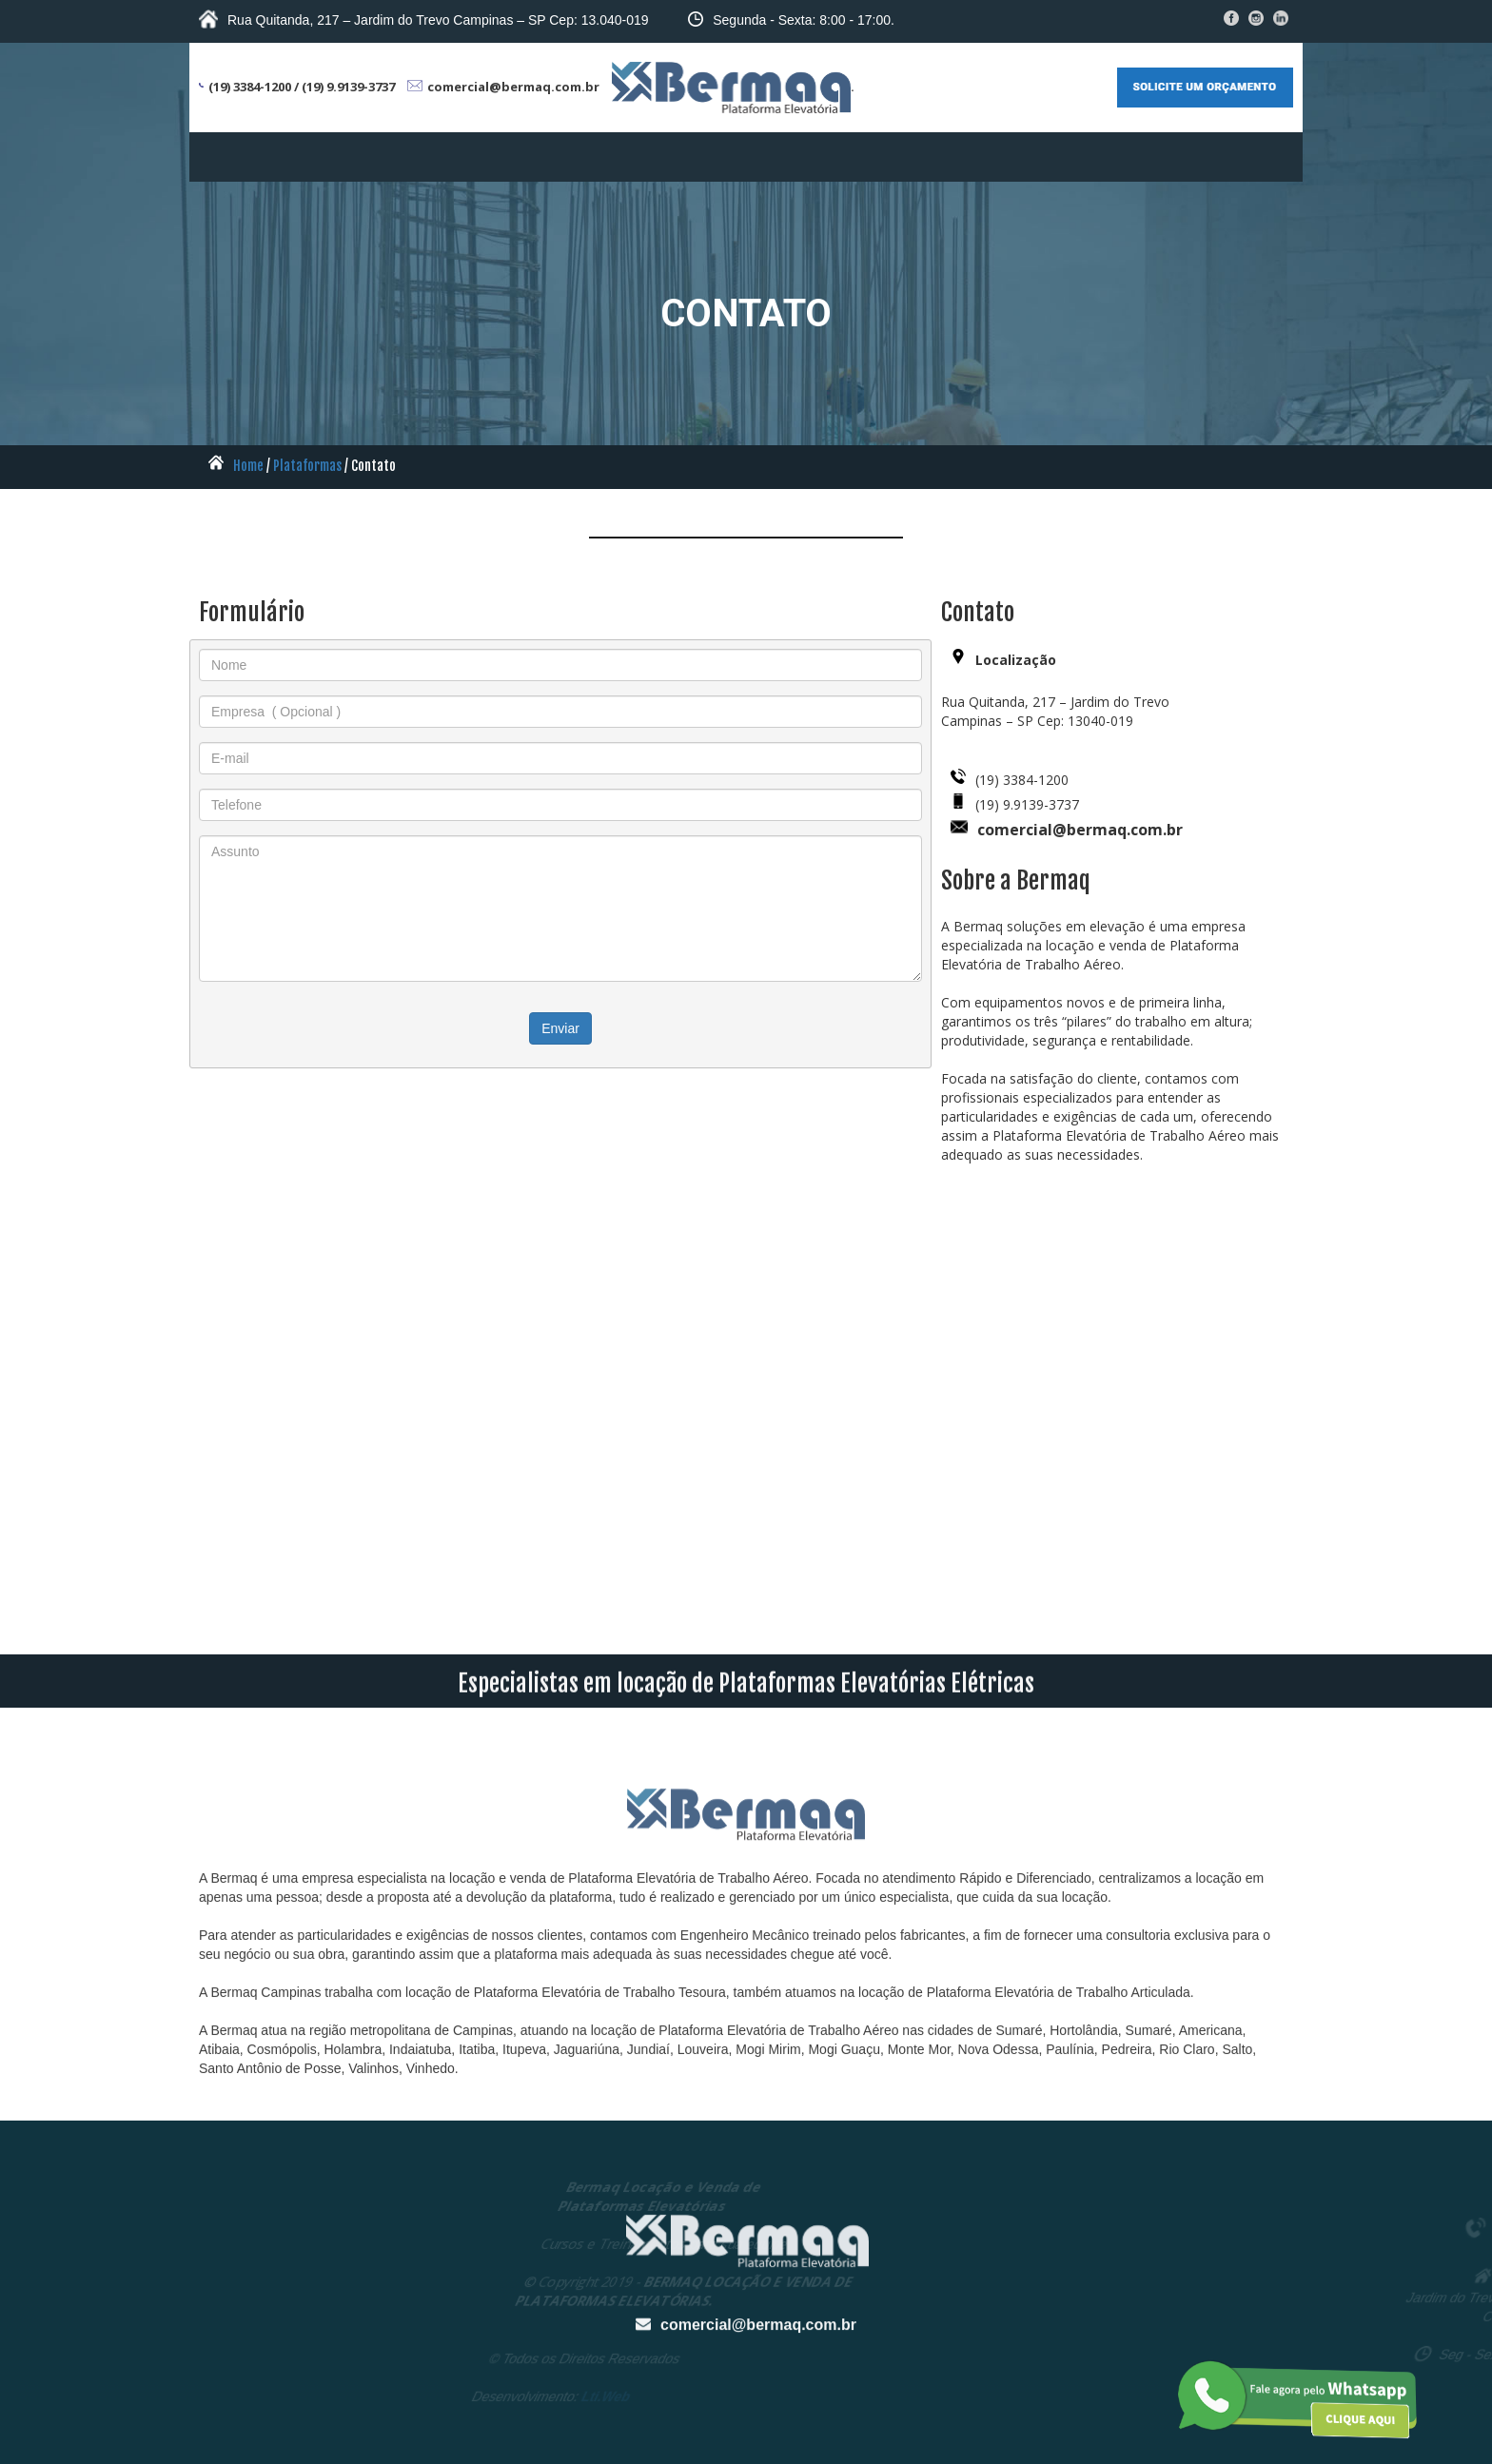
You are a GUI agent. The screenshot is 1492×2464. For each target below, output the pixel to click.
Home (248, 466)
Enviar (560, 1028)
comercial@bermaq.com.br (758, 2402)
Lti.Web (447, 2396)
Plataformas (307, 466)
